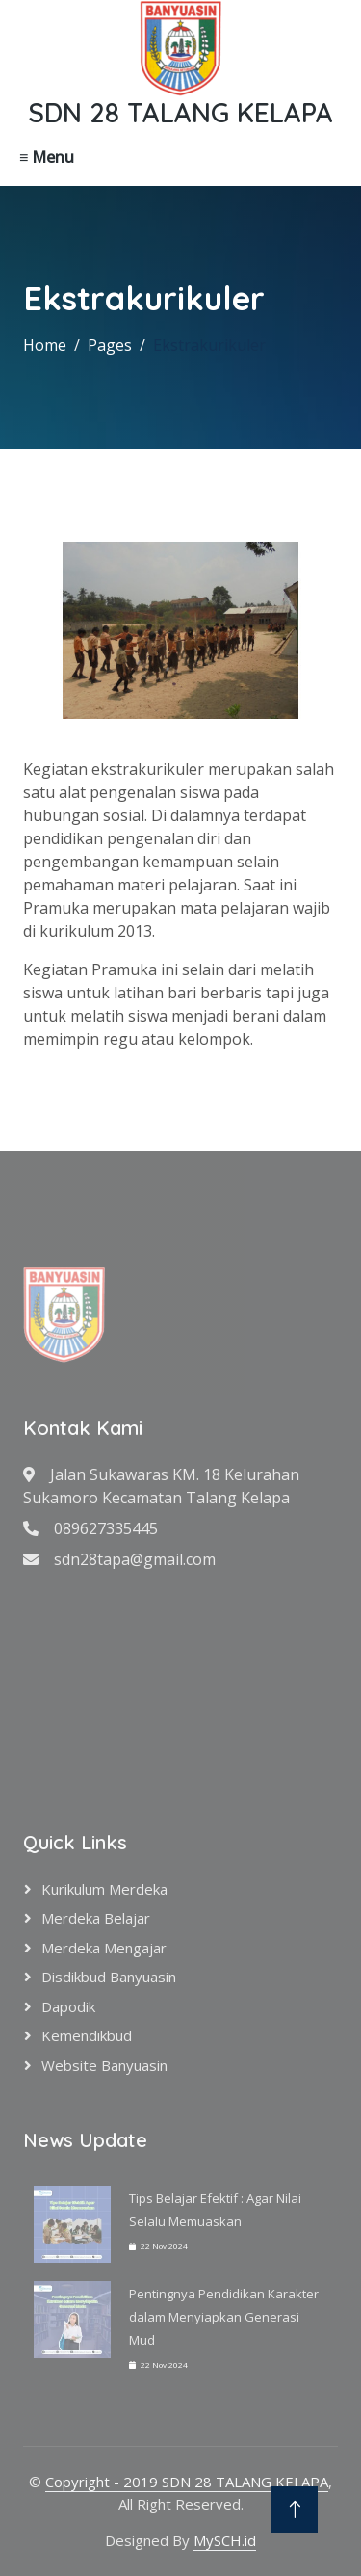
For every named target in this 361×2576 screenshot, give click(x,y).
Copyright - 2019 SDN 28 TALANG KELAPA (186, 2481)
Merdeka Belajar (95, 1917)
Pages (110, 345)
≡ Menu (46, 157)
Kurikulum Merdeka (104, 1889)
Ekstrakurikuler (209, 345)
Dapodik (68, 2006)
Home (44, 345)
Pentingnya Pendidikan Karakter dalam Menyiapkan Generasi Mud (224, 2317)
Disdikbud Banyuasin (108, 1976)
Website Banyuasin (104, 2065)
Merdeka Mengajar (104, 1947)
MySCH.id (224, 2540)
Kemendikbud (86, 2035)
